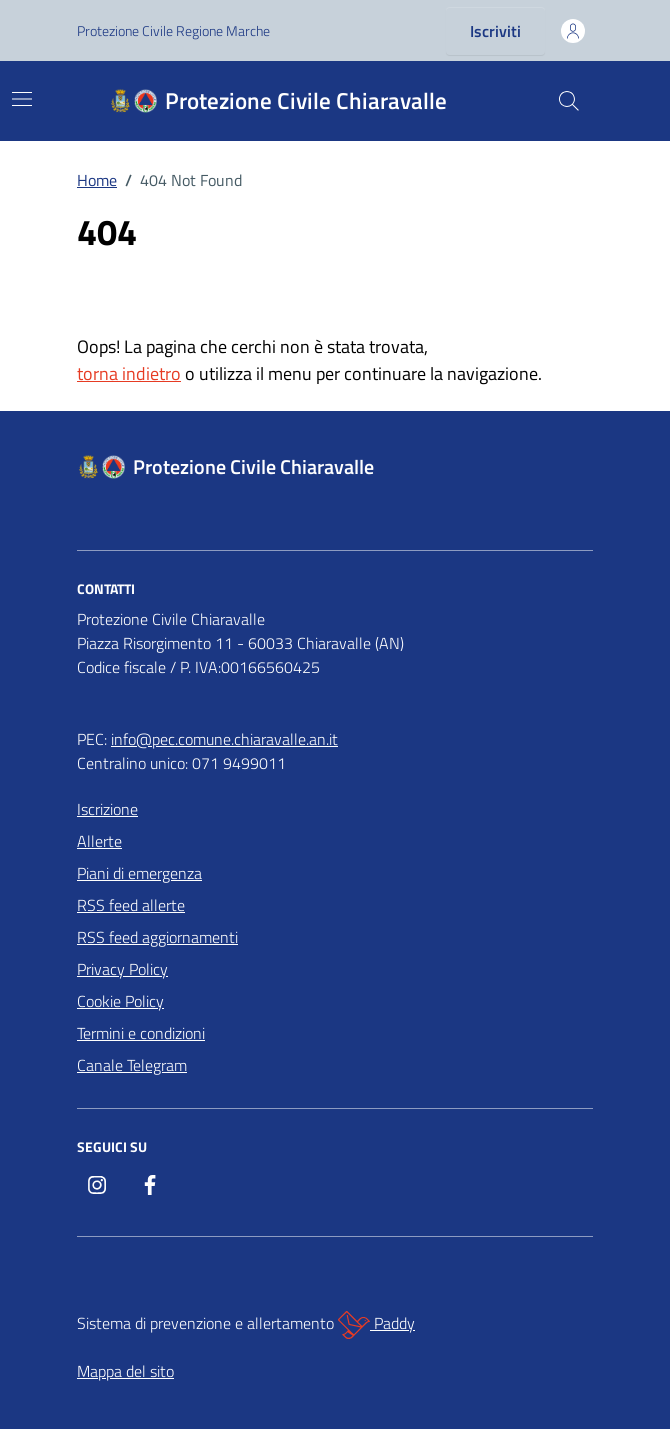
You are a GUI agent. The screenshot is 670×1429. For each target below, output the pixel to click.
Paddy (376, 1325)
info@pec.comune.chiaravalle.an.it (224, 739)
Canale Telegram (132, 1065)
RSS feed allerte (131, 905)
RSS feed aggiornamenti (157, 937)
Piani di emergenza (139, 873)
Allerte (99, 841)
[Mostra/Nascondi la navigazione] (22, 99)
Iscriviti (495, 31)
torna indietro (129, 373)
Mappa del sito (125, 1371)
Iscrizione (107, 809)
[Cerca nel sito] (569, 101)
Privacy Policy (122, 969)
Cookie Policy (120, 1001)
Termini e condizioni (141, 1033)
